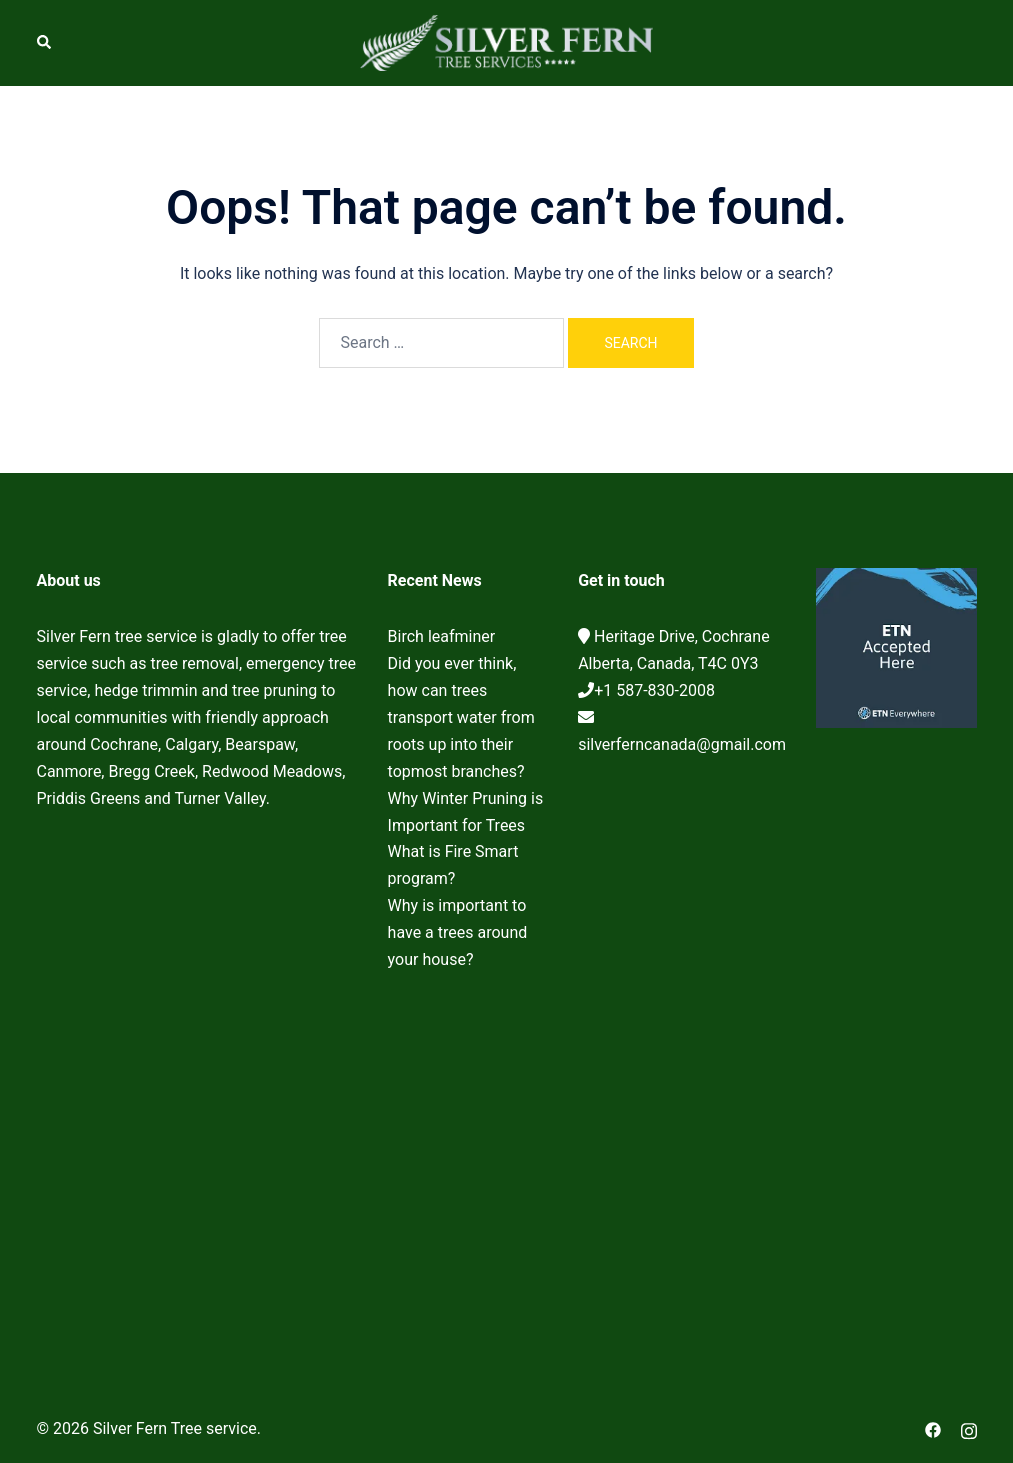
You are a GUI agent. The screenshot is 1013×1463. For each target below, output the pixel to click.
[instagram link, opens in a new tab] (969, 1428)
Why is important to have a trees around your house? (458, 932)
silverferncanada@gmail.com (682, 744)
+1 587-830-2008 (654, 690)
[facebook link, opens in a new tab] (933, 1428)
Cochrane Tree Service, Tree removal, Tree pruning (197, 1068)
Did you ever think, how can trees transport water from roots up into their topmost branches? (461, 717)
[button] (45, 43)
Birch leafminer (442, 636)
